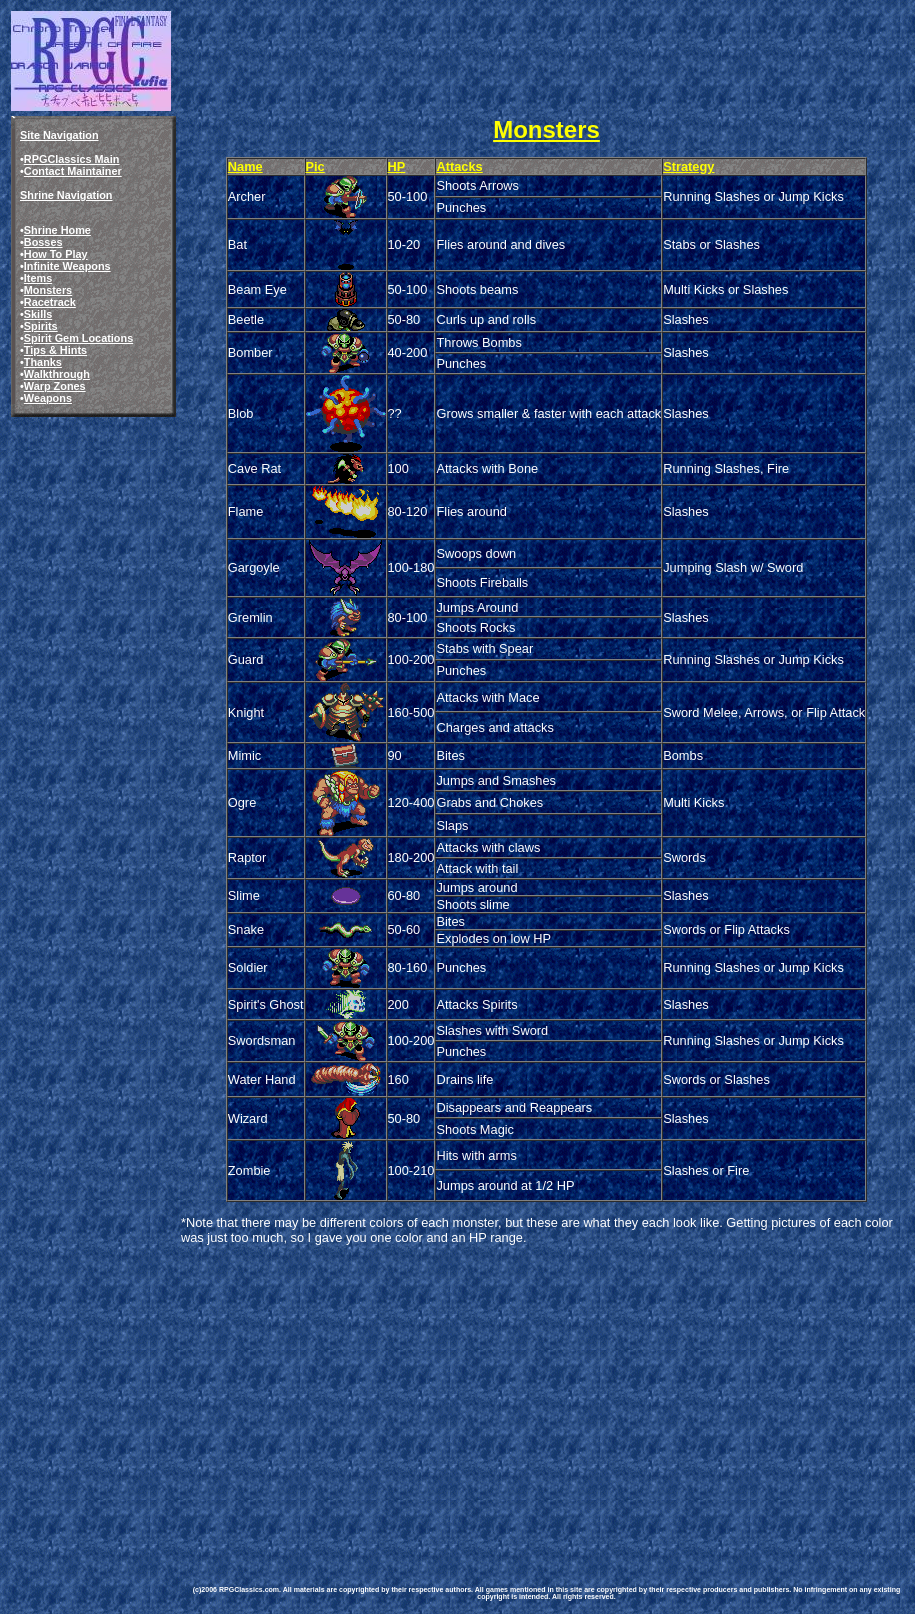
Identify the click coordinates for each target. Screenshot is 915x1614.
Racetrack (50, 302)
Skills (38, 314)
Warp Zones (55, 386)
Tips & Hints (55, 350)
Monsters (48, 290)
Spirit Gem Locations (78, 338)
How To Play (56, 254)
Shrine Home (57, 230)
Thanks (43, 362)
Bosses (43, 242)
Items (38, 278)
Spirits (41, 326)
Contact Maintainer (73, 171)
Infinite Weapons (67, 266)
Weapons (48, 398)
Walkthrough (57, 374)
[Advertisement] (546, 1400)
